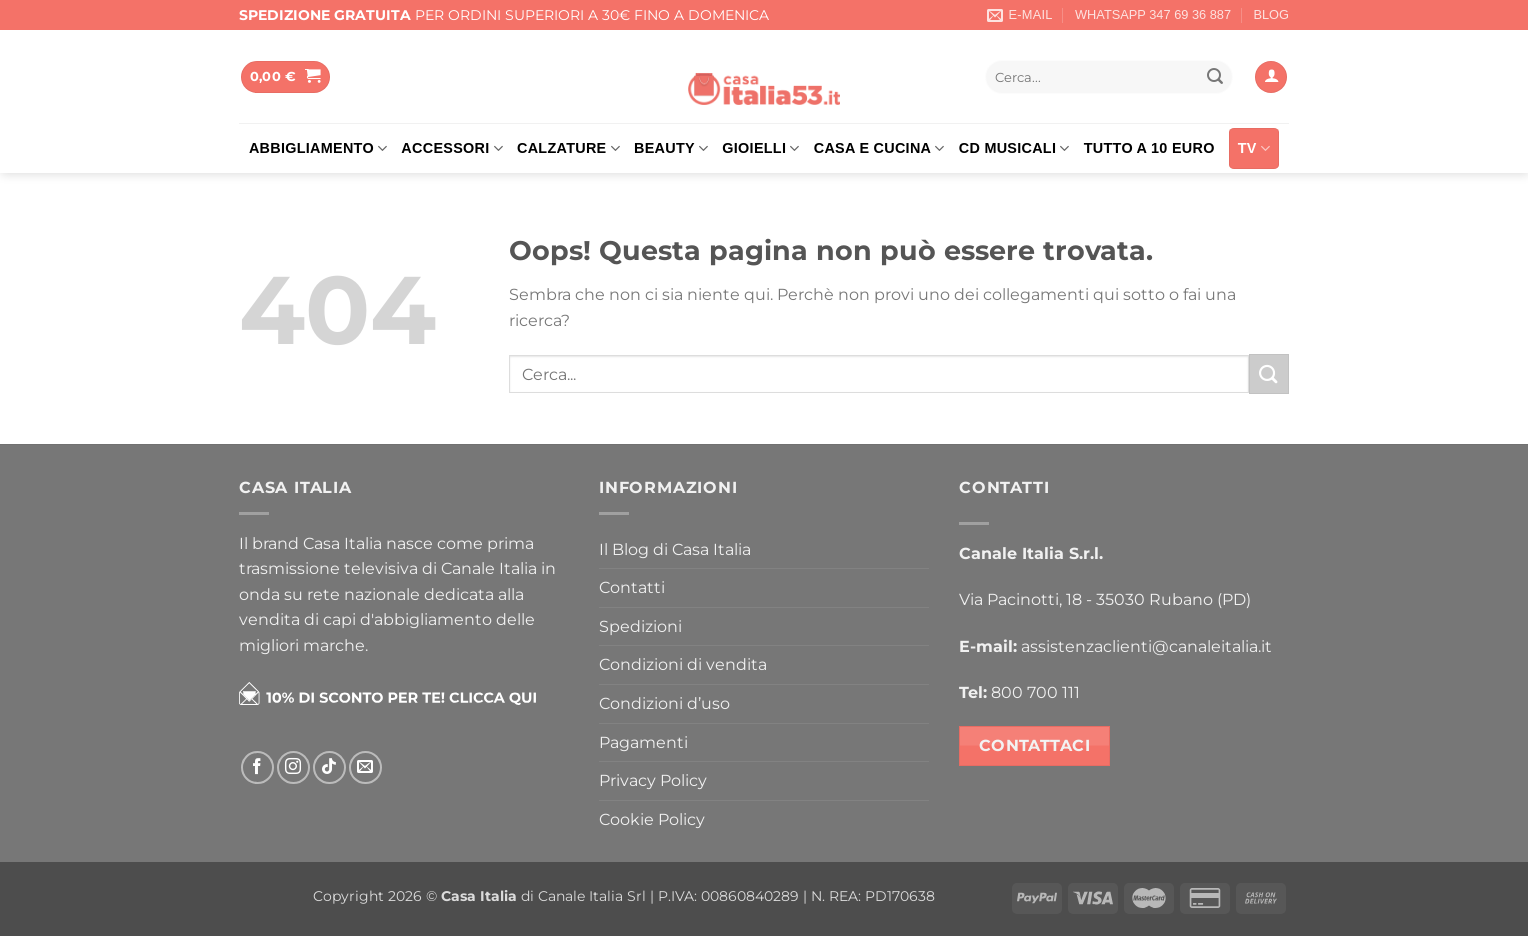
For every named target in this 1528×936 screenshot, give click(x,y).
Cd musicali (1014, 148)
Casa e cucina (879, 148)
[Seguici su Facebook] (257, 767)
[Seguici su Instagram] (293, 767)
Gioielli (760, 148)
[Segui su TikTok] (329, 767)
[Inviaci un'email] (365, 767)
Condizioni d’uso (664, 703)
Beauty (671, 148)
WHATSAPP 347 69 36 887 (1153, 14)
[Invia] (1215, 77)
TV (1254, 148)
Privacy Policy (653, 780)
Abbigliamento (318, 148)
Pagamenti (643, 742)
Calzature (568, 148)
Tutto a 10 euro (1149, 148)
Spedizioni (640, 626)
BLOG (1271, 14)
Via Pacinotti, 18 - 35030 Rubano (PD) (1105, 599)
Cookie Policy (652, 819)
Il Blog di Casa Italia (675, 549)
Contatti (632, 587)
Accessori (452, 148)
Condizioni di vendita (683, 664)
